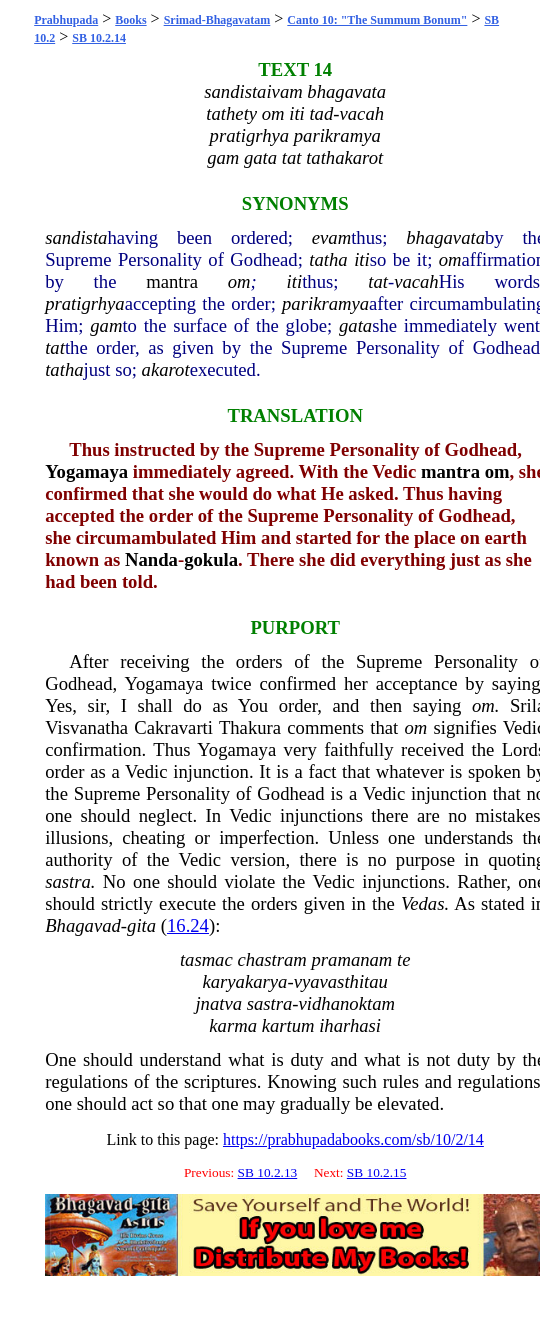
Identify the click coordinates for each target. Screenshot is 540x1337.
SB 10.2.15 (377, 1172)
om (450, 259)
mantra (172, 281)
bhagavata (445, 237)
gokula (211, 559)
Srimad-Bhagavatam (217, 20)
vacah (416, 281)
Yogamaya (86, 471)
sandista (76, 237)
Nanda (151, 559)
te (403, 959)
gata (355, 325)
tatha (328, 259)
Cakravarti (173, 727)
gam (106, 325)
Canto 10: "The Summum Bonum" (377, 20)
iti (362, 259)
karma (233, 1025)
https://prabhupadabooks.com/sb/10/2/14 (353, 1139)
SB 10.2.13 (268, 1172)
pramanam (352, 959)
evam (331, 237)
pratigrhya (84, 303)
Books (130, 20)
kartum (288, 1025)
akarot (166, 369)
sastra (68, 881)
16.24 (188, 925)
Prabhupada (66, 20)
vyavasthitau (341, 981)
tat (378, 281)
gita (141, 925)
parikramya (325, 303)
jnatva (218, 1003)
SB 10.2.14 (99, 38)
